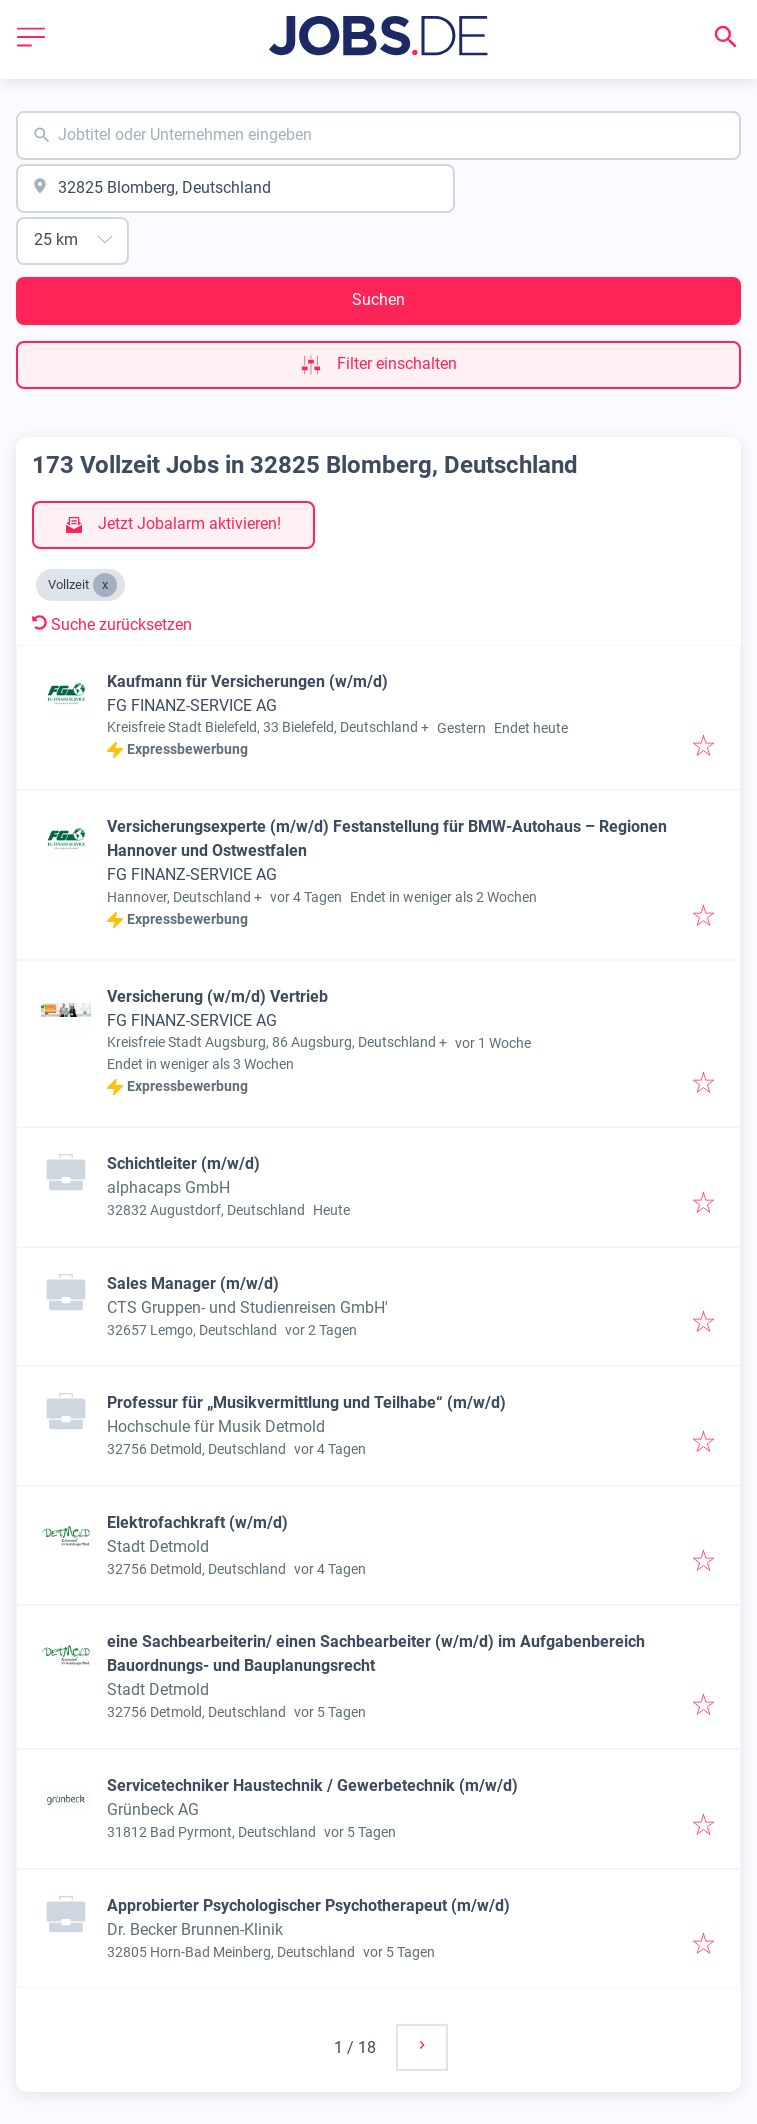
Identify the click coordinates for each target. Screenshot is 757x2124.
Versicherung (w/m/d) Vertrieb (217, 996)
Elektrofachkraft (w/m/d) (197, 1522)
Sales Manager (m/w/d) (193, 1283)
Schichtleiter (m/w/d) (183, 1163)
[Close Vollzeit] (105, 585)
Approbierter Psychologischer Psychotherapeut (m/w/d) (308, 1905)
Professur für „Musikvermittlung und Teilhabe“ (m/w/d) (306, 1402)
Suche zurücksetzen (112, 624)
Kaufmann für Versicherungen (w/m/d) (247, 681)
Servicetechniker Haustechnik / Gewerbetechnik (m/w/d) (312, 1785)
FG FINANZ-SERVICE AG (192, 705)
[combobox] (378, 135)
